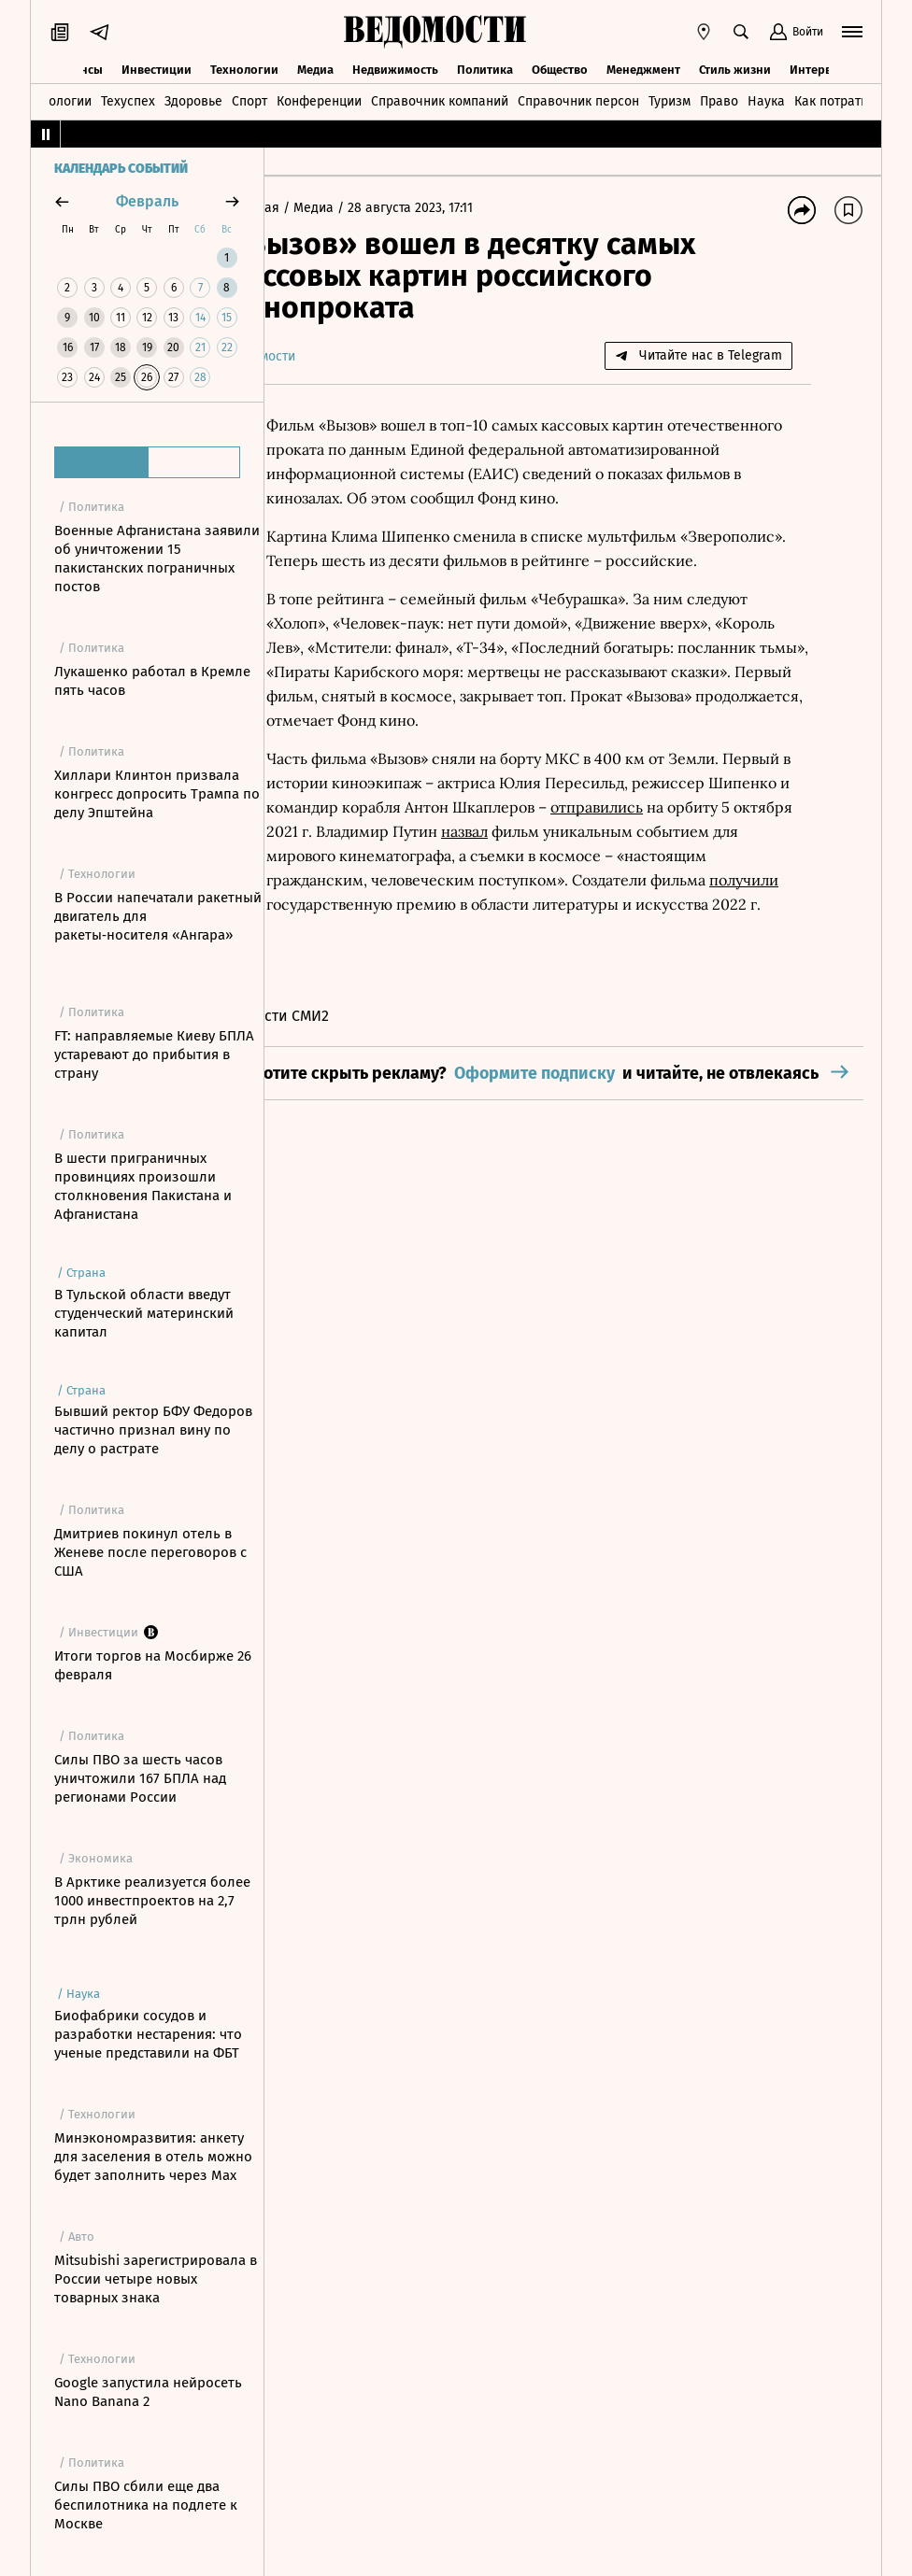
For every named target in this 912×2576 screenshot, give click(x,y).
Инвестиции (156, 68)
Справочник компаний (439, 100)
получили (693, 952)
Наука (766, 100)
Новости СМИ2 (333, 1113)
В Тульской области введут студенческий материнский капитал (144, 1313)
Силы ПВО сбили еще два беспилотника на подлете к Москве (145, 2505)
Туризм (669, 100)
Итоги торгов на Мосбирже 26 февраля (152, 1665)
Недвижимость (395, 68)
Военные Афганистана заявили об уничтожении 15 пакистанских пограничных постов (157, 558)
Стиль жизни (735, 68)
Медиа (315, 68)
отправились (367, 879)
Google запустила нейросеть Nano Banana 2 (148, 2392)
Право (719, 100)
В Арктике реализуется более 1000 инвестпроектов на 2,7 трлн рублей (152, 1901)
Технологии (244, 68)
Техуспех (128, 100)
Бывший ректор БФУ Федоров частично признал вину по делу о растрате (153, 1430)
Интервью (819, 68)
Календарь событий (121, 169)
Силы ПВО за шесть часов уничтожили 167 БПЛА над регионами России (140, 1778)
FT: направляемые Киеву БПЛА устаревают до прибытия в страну (154, 1054)
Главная (310, 208)
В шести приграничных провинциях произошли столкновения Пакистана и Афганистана (143, 1186)
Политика (485, 68)
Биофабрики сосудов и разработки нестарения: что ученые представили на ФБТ (148, 2034)
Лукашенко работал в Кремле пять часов (152, 681)
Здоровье (193, 100)
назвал (392, 904)
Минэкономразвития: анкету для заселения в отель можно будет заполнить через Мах (153, 2157)
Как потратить (837, 100)
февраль (147, 201)
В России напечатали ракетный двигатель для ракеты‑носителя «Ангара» (158, 916)
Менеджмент (643, 68)
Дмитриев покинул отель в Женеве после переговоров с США (150, 1552)
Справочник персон (578, 100)
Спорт (249, 100)
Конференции (319, 100)
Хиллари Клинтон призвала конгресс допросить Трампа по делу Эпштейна (157, 794)
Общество (560, 68)
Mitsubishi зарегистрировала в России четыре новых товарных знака (155, 2279)
